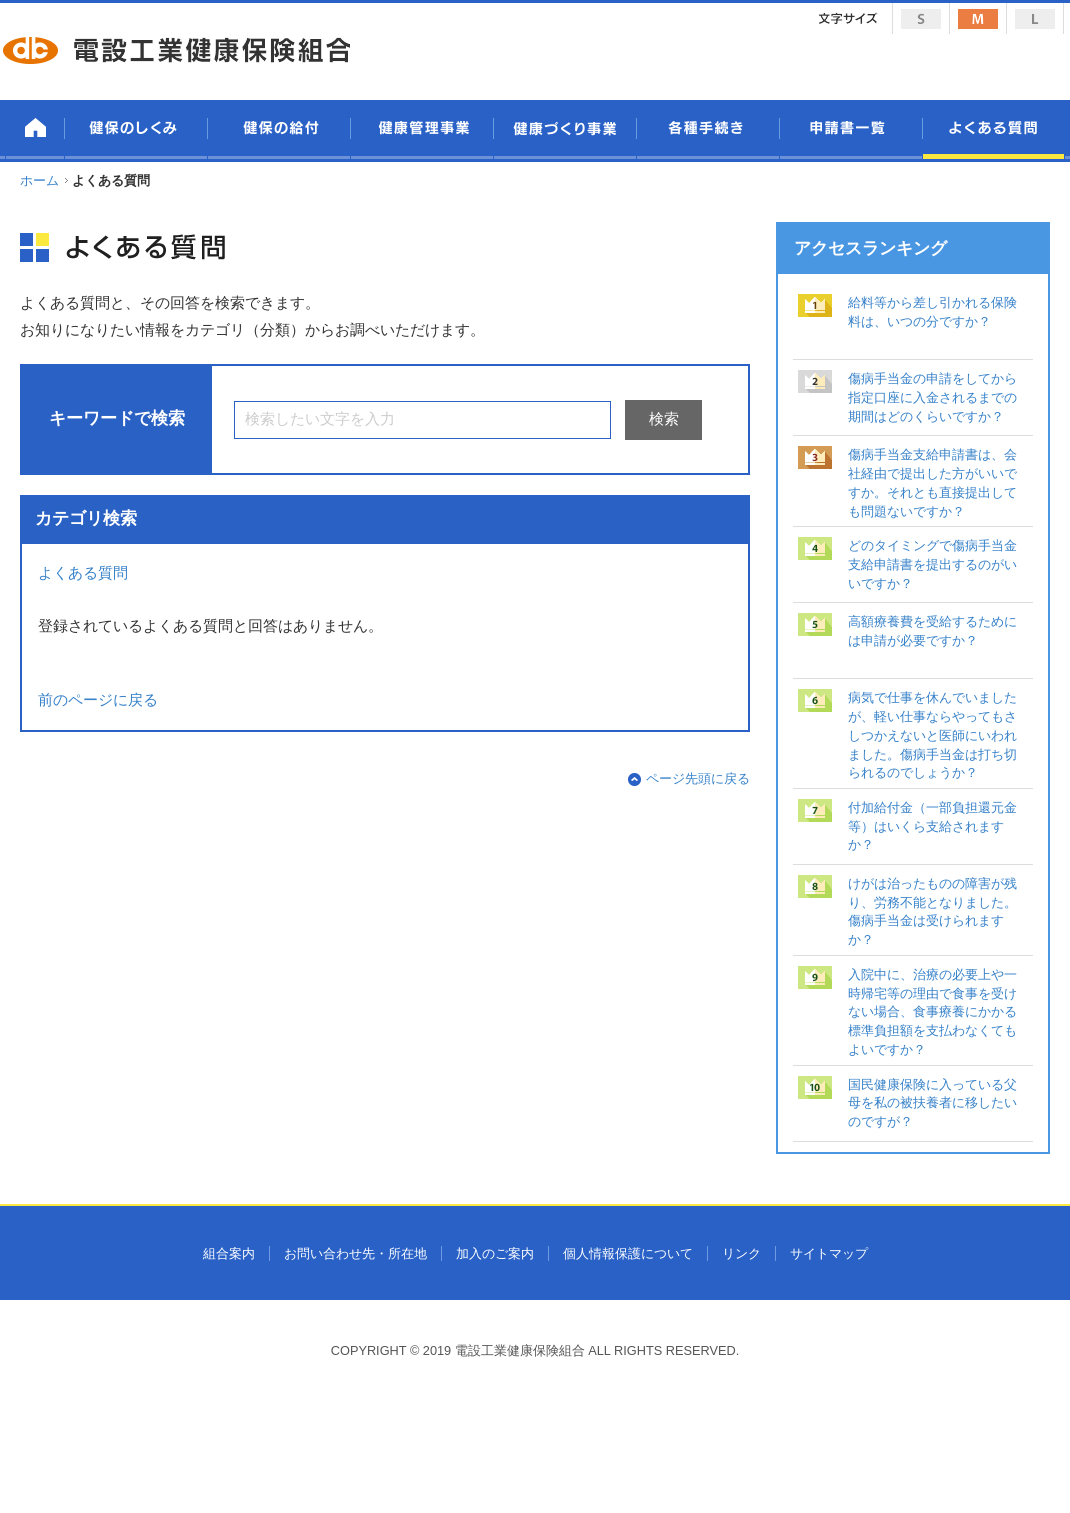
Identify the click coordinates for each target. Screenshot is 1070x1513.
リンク (741, 1253)
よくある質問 (83, 573)
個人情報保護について (628, 1253)
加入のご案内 (495, 1253)
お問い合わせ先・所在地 (355, 1253)
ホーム (39, 180)
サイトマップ (829, 1253)
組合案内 (229, 1253)
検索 (664, 419)
